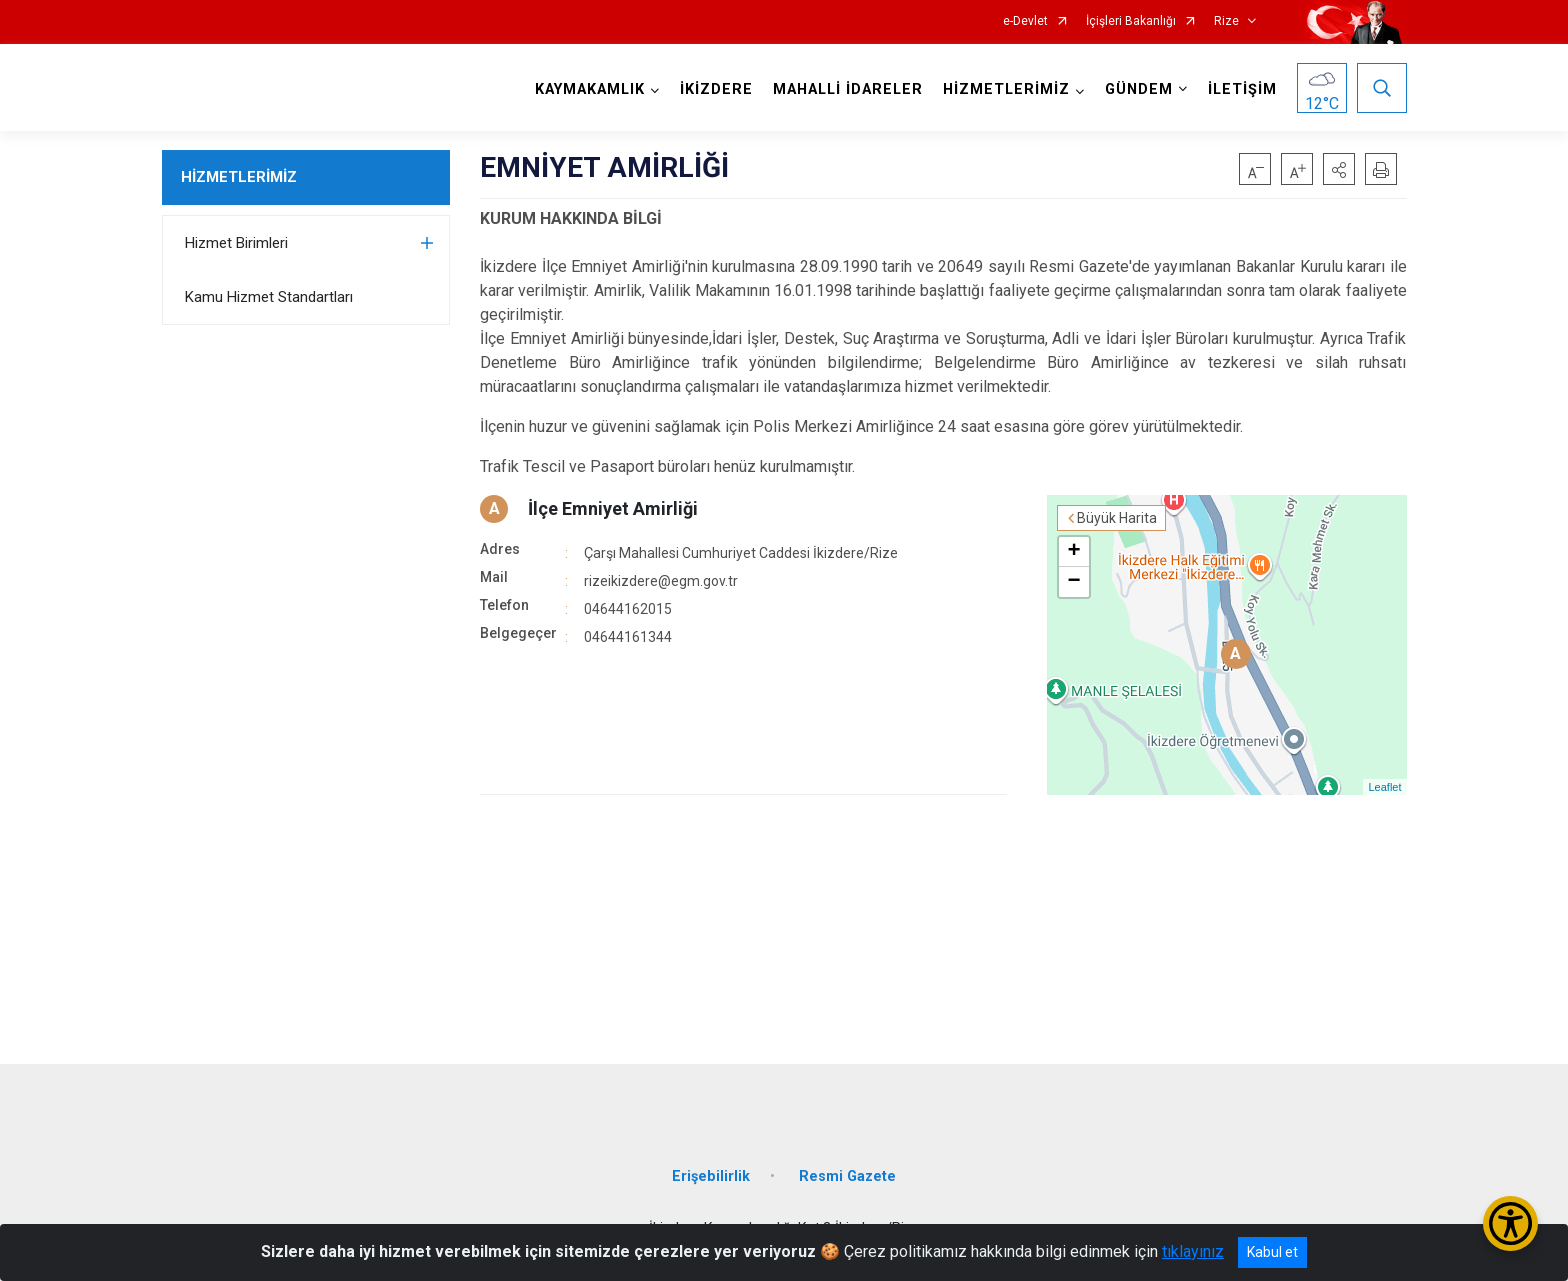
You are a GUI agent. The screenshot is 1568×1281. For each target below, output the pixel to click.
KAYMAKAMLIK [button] (590, 89)
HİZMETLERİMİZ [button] (1006, 89)
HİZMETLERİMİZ (239, 177)
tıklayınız (1193, 1251)
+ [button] (1073, 552)
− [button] (1073, 582)
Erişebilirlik (711, 1176)
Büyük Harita (1117, 518)
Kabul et (1272, 1252)
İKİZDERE (716, 89)
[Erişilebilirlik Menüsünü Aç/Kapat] (1510, 1223)
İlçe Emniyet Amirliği (613, 508)
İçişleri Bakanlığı (1131, 21)
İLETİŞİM (1242, 89)
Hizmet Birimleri (236, 243)
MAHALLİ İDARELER (848, 89)
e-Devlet (1025, 21)
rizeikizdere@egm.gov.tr (661, 581)
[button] (1339, 169)
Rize (1226, 21)
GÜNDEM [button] (1139, 89)
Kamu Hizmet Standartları (269, 297)
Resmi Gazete (847, 1176)
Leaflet (1384, 787)
